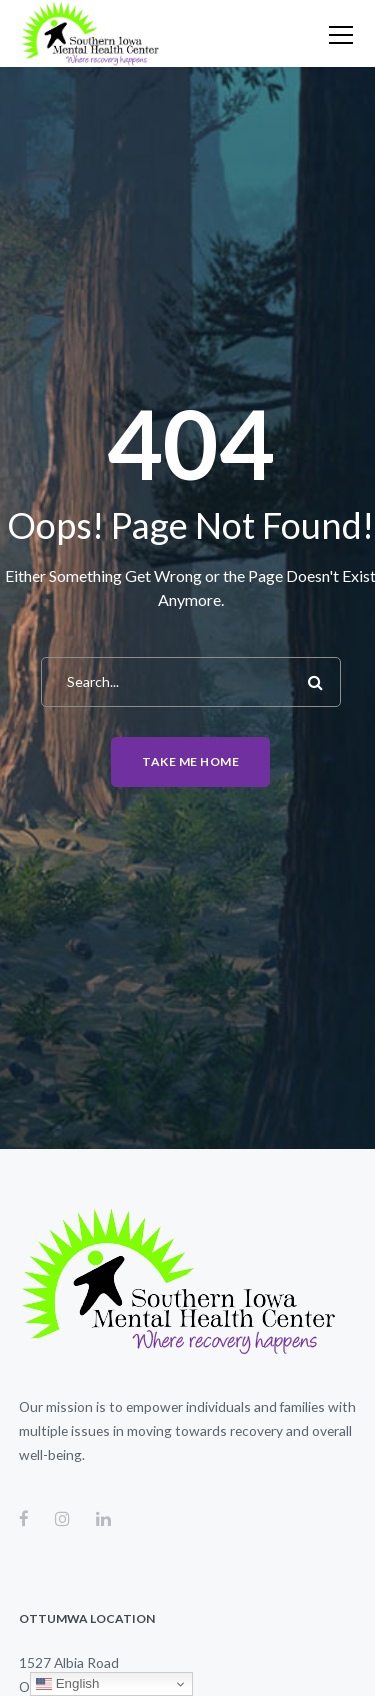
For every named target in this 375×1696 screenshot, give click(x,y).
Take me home (190, 761)
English (67, 1684)
